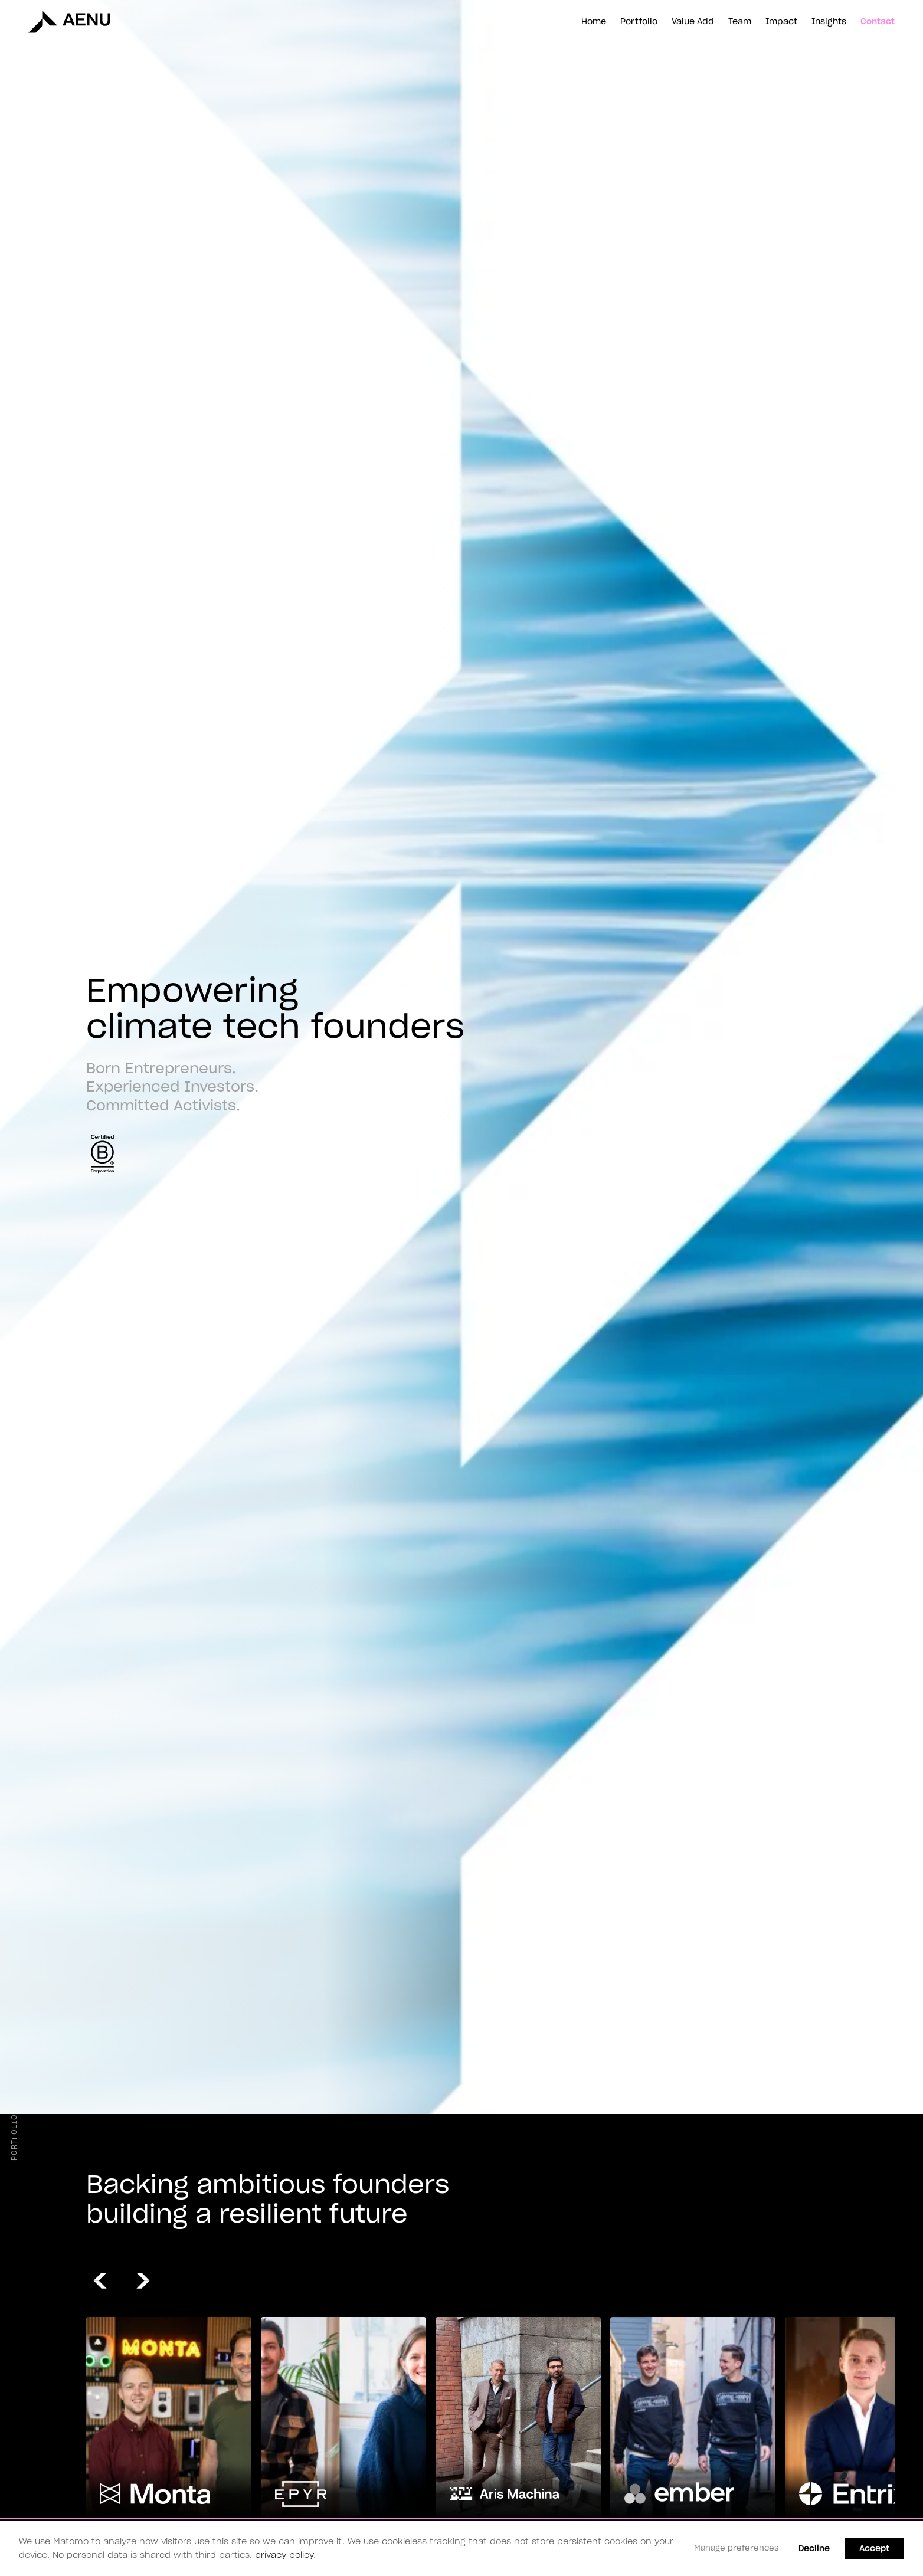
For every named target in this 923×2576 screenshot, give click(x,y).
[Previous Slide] (105, 2281)
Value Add (693, 22)
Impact (781, 22)
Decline (814, 2549)
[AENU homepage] (61, 21)
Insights (828, 22)
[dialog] (461, 2548)
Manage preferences (736, 2548)
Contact (877, 22)
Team (739, 22)
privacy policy (284, 2555)
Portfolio (638, 22)
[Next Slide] (147, 2281)
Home (593, 22)
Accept (874, 2549)
